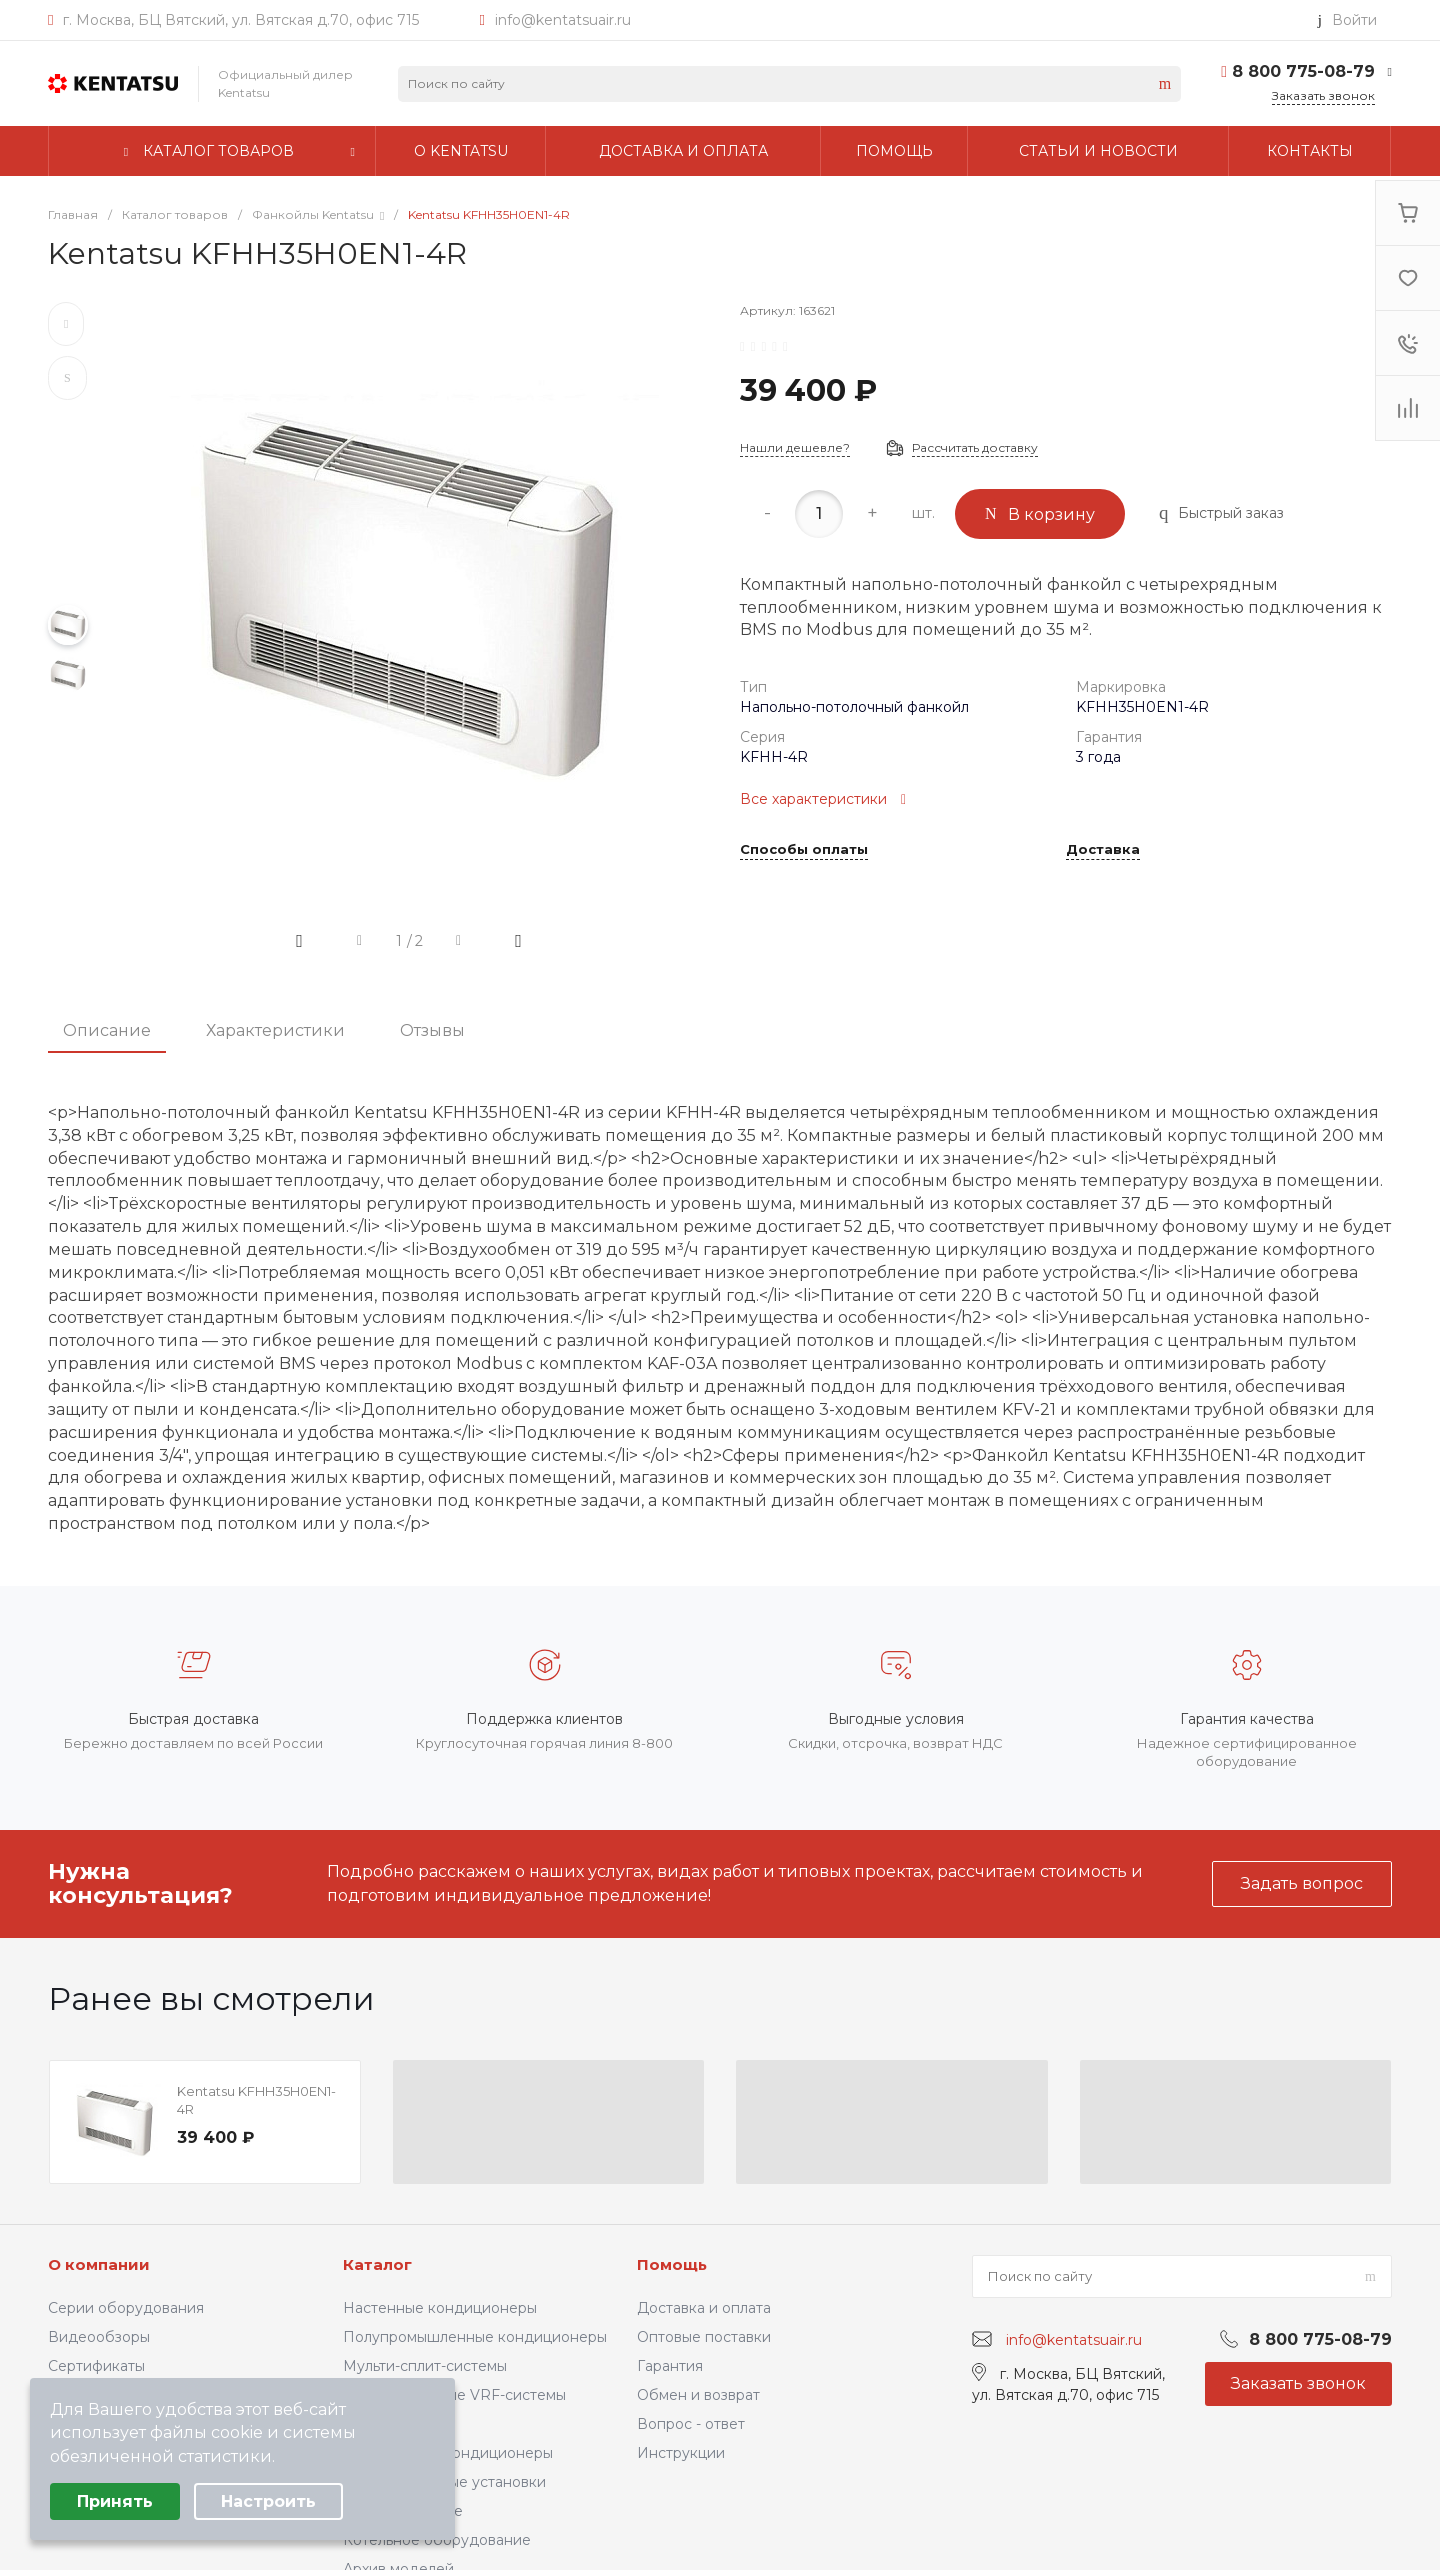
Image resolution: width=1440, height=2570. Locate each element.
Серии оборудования (126, 2308)
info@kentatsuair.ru (563, 20)
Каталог (377, 2264)
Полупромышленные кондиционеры (475, 2337)
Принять (115, 2501)
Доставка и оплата (704, 2308)
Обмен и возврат (698, 2395)
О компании (99, 2264)
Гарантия (670, 2366)
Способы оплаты (804, 850)
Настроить (268, 2501)
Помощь (672, 2264)
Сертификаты (96, 2366)
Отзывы (432, 1030)
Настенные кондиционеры (440, 2308)
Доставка (1103, 850)
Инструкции (681, 2453)
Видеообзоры (99, 2337)
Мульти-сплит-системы (425, 2366)
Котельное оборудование (437, 2540)
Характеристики (275, 1030)
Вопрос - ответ (691, 2424)
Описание (107, 1030)
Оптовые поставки (704, 2337)
